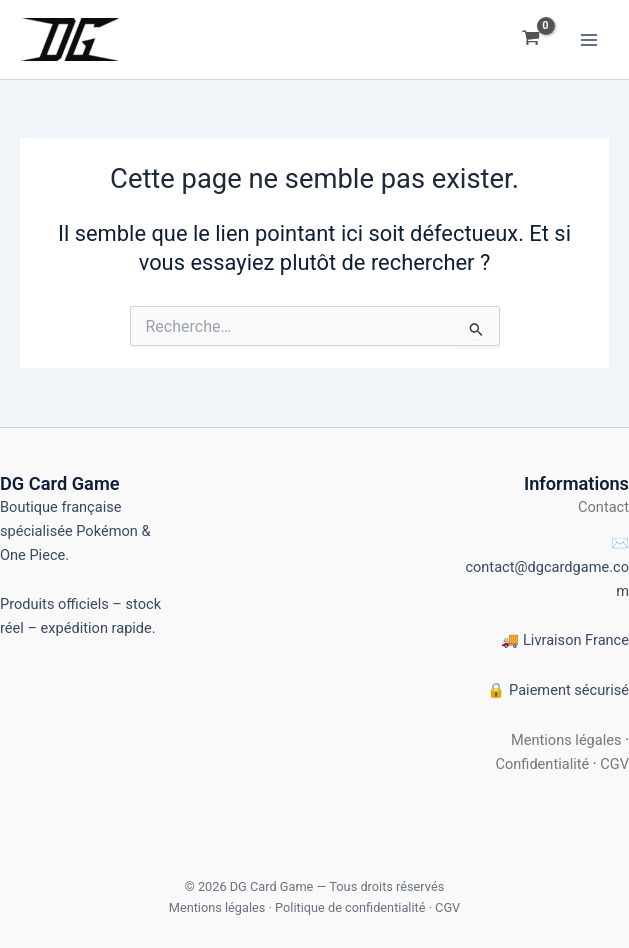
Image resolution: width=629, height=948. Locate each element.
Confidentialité (542, 764)
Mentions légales (566, 740)
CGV (614, 764)
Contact (603, 507)
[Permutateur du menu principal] (589, 39)
